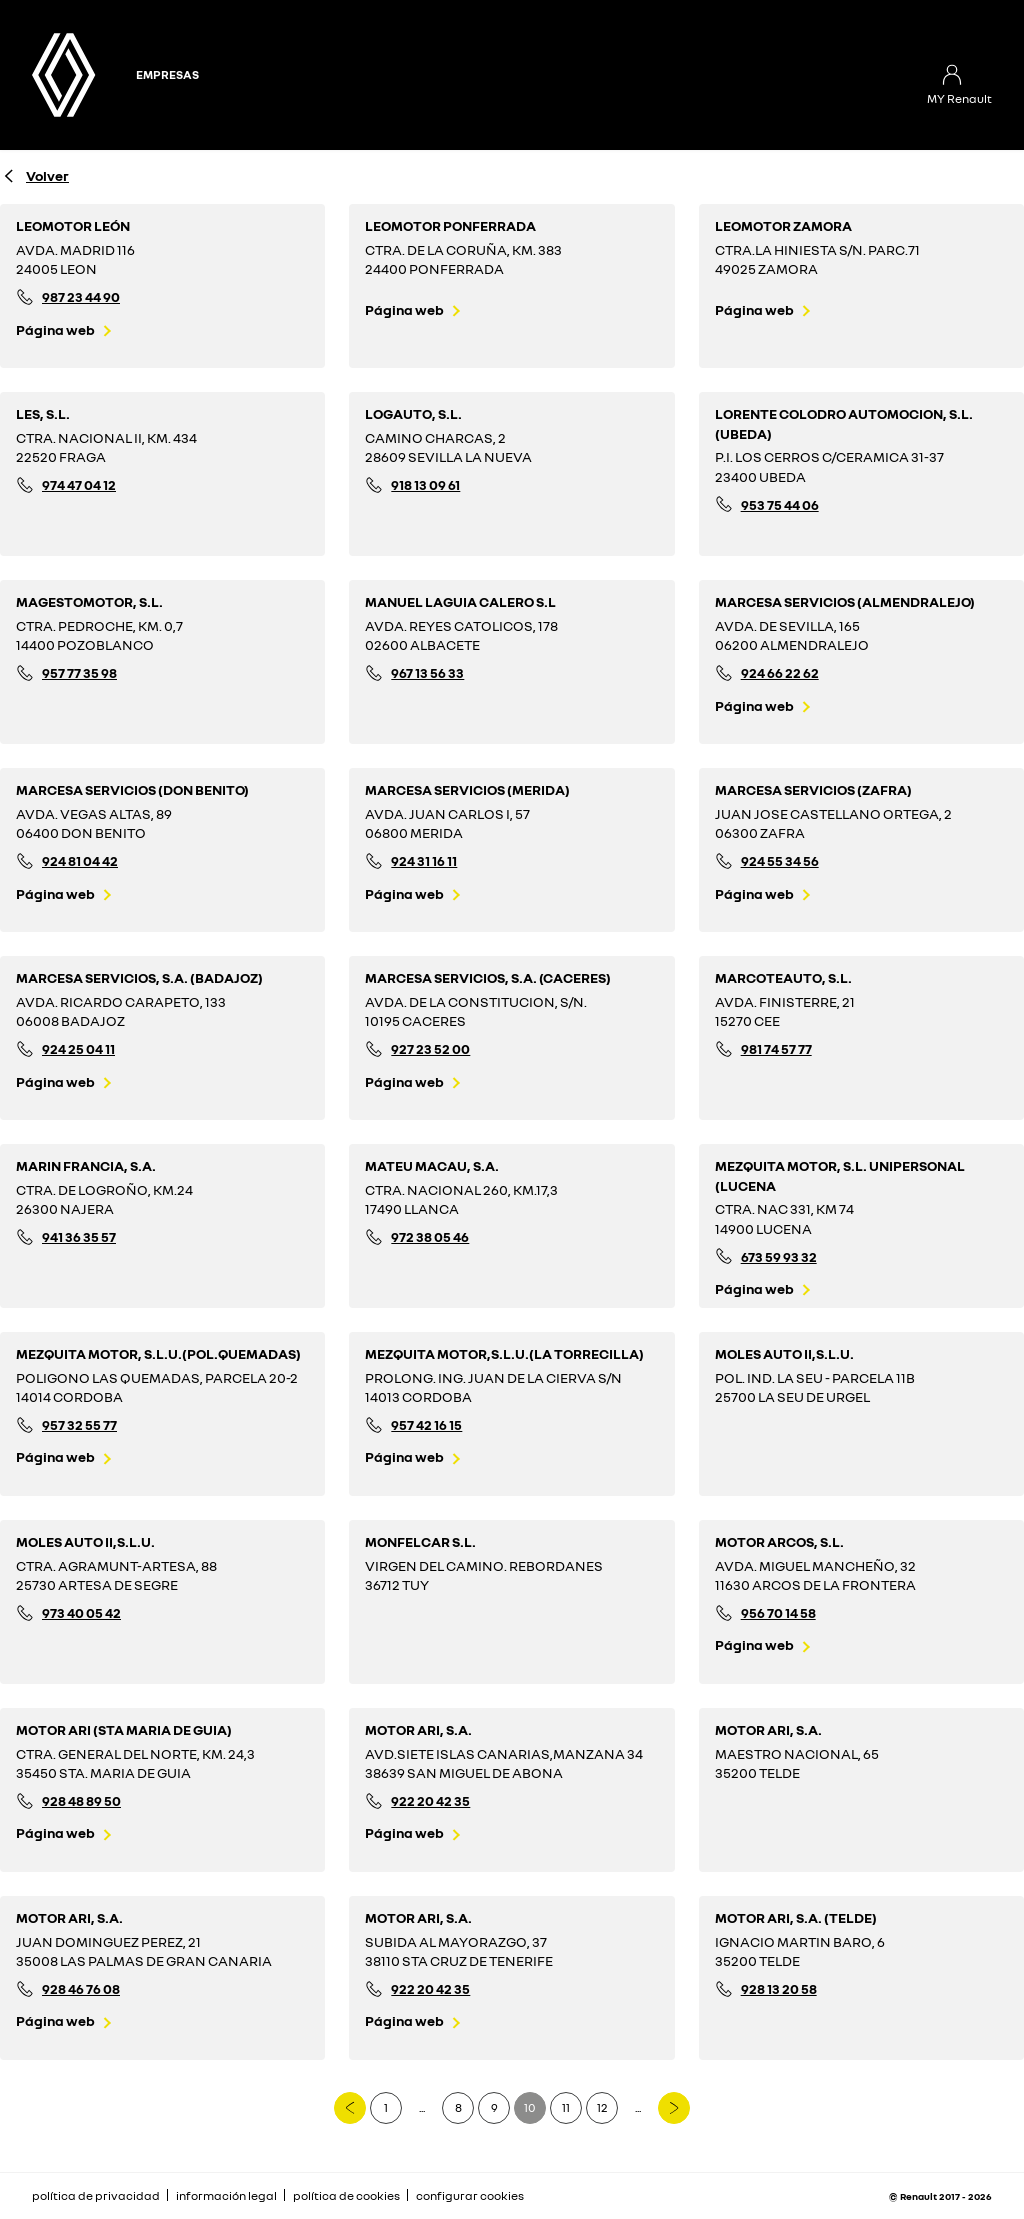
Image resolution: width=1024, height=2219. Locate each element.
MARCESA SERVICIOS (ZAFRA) (813, 789)
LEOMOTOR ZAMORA (783, 225)
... (422, 2107)
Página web (55, 330)
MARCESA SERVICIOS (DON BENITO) (132, 789)
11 (566, 2107)
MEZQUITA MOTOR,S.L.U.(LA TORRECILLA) (504, 1353)
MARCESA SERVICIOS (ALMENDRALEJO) (845, 601)
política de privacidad (96, 2195)
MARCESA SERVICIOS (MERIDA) (467, 789)
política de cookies (346, 2195)
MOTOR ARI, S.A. (418, 1729)
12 (602, 2107)
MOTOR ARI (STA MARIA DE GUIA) (124, 1729)
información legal (226, 2195)
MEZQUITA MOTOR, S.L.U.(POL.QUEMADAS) (158, 1353)
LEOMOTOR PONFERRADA (450, 225)
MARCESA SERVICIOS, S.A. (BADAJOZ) (139, 977)
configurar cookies (470, 2196)
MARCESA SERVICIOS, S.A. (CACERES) (488, 977)
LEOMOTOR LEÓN (73, 225)
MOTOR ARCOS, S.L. (779, 1541)
